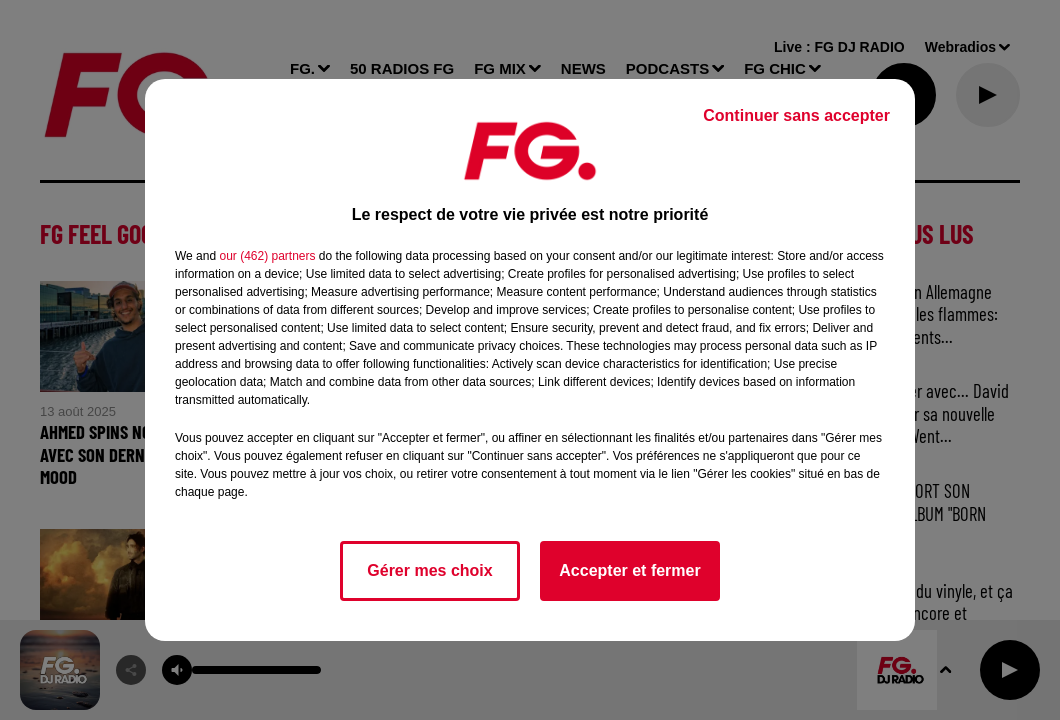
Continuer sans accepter (796, 115)
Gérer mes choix (429, 570)
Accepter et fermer (629, 570)
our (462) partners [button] (267, 256)
